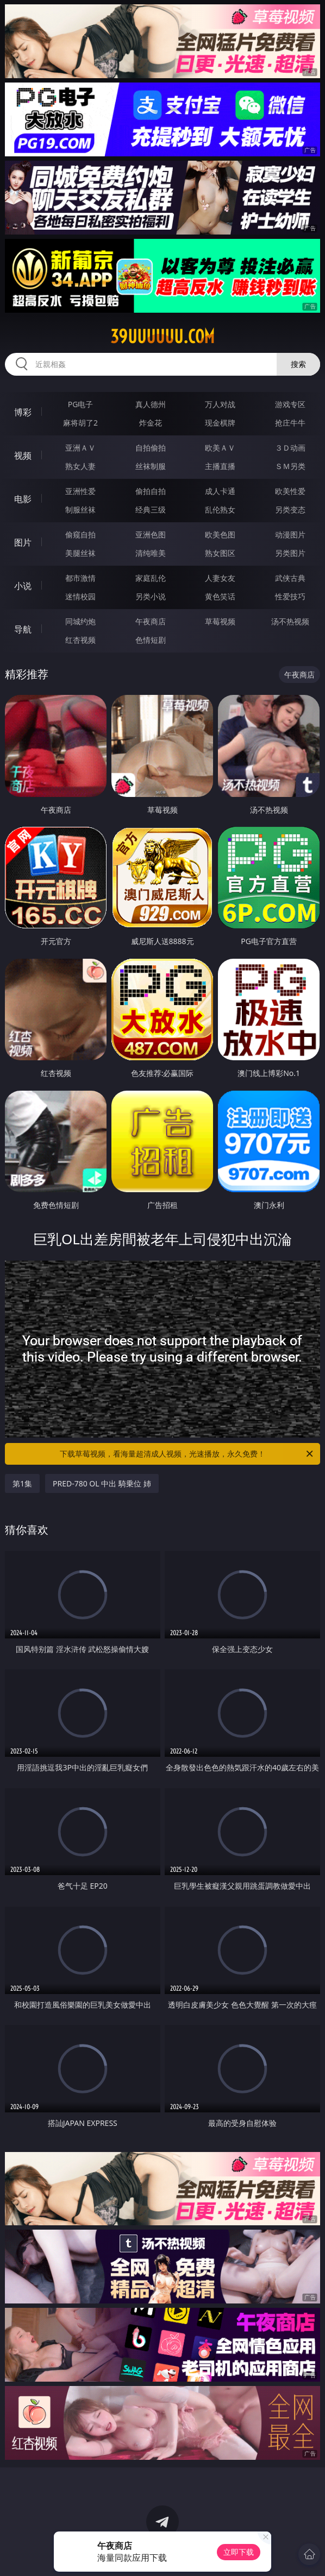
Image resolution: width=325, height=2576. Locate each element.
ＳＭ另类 (290, 466)
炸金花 (150, 422)
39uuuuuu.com (162, 336)
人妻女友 (220, 578)
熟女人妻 (80, 466)
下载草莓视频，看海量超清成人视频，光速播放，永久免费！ (187, 1453)
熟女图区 (220, 553)
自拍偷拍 (150, 447)
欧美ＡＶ (220, 447)
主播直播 (220, 466)
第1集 (22, 1483)
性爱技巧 (290, 596)
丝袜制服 (150, 466)
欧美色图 (220, 534)
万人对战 (220, 404)
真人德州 (150, 404)
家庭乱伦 (150, 578)
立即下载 (238, 2552)
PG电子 (80, 404)
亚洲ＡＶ (80, 447)
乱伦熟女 (220, 509)
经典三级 (150, 509)
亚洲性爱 (80, 491)
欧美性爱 (290, 491)
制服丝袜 (80, 509)
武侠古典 (290, 578)
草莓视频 (220, 621)
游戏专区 (290, 404)
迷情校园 (80, 596)
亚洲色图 (150, 534)
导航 (23, 629)
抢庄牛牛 (290, 422)
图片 (23, 542)
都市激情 (80, 578)
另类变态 (290, 509)
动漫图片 (290, 534)
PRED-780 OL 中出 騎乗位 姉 (102, 1483)
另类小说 (150, 596)
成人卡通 (220, 491)
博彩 (23, 412)
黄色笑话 (220, 596)
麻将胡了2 (80, 422)
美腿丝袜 (80, 553)
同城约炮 (80, 621)
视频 (23, 455)
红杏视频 (80, 640)
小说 (23, 586)
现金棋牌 (220, 422)
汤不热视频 (290, 621)
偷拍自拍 (150, 491)
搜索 (298, 364)
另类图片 (290, 553)
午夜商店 (150, 621)
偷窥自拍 (80, 534)
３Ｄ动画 (290, 447)
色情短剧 (150, 640)
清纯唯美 (150, 553)
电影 (23, 499)
